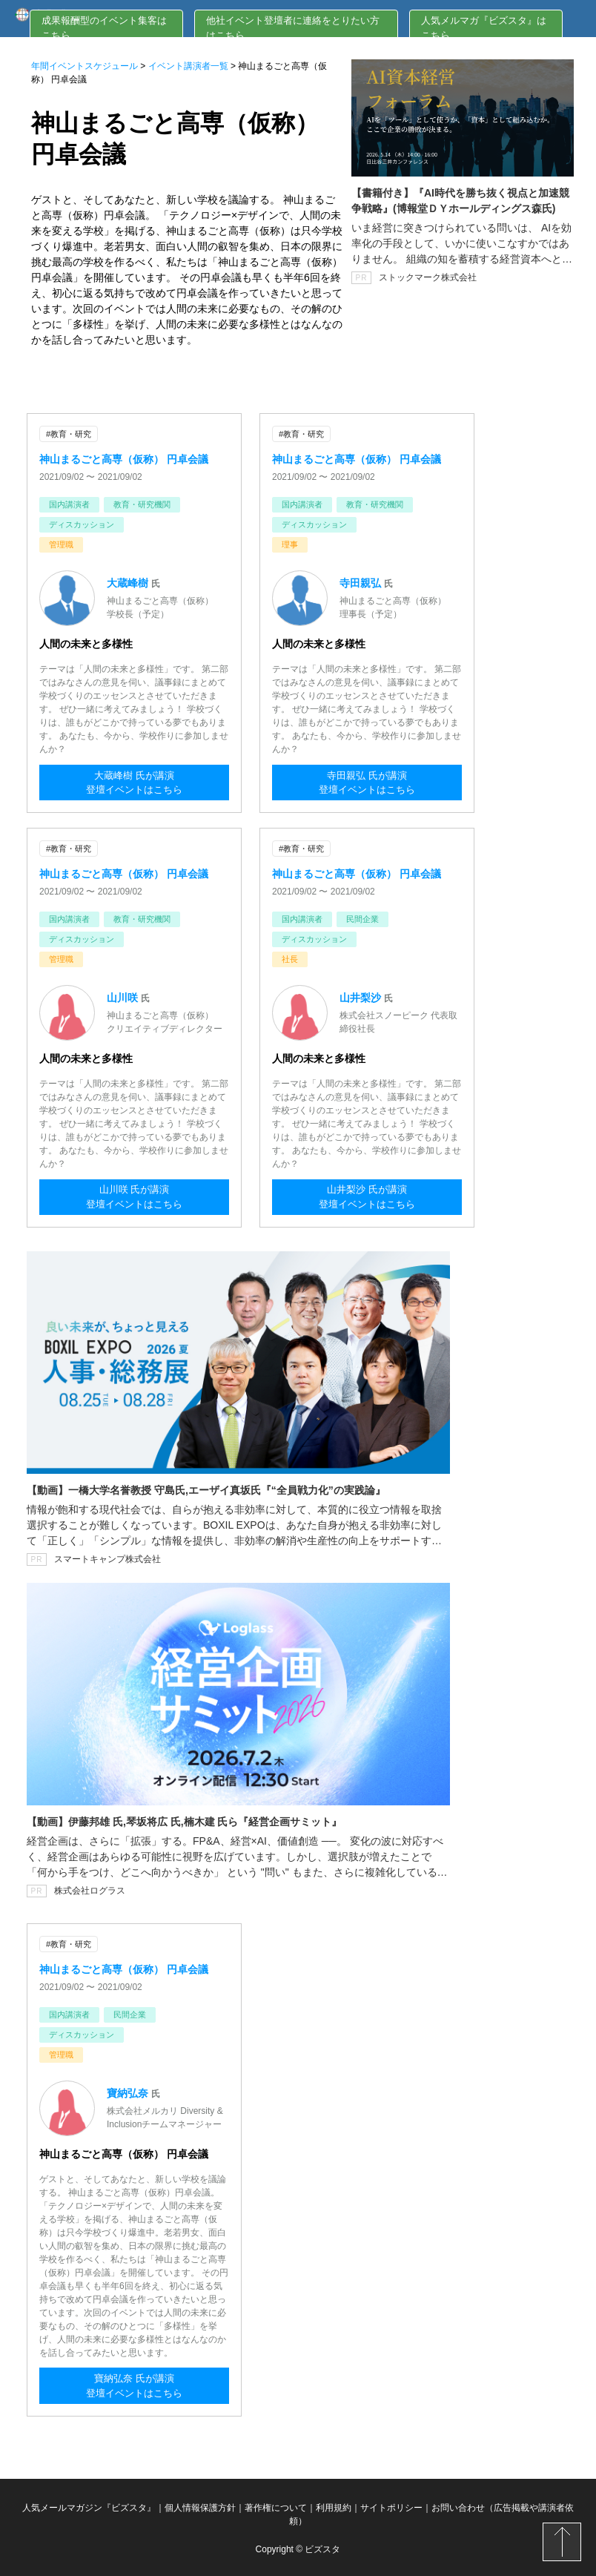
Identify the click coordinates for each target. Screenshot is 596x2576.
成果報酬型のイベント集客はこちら (104, 28)
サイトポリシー (391, 2505)
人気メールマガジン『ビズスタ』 (89, 2505)
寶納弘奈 (129, 2091)
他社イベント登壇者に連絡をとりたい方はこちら (293, 28)
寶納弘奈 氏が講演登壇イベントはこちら (134, 2385)
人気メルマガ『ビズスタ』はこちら (483, 28)
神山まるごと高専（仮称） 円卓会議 (123, 458)
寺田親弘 (362, 582)
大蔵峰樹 (129, 582)
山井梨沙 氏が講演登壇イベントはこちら (366, 1197)
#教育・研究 (68, 433)
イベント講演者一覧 (188, 66)
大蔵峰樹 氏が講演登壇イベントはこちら (134, 783)
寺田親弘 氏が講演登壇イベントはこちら (366, 783)
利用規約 (333, 2505)
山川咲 (124, 996)
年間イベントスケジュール (84, 66)
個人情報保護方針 (200, 2505)
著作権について (276, 2505)
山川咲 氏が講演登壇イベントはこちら (134, 1197)
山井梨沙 (362, 996)
